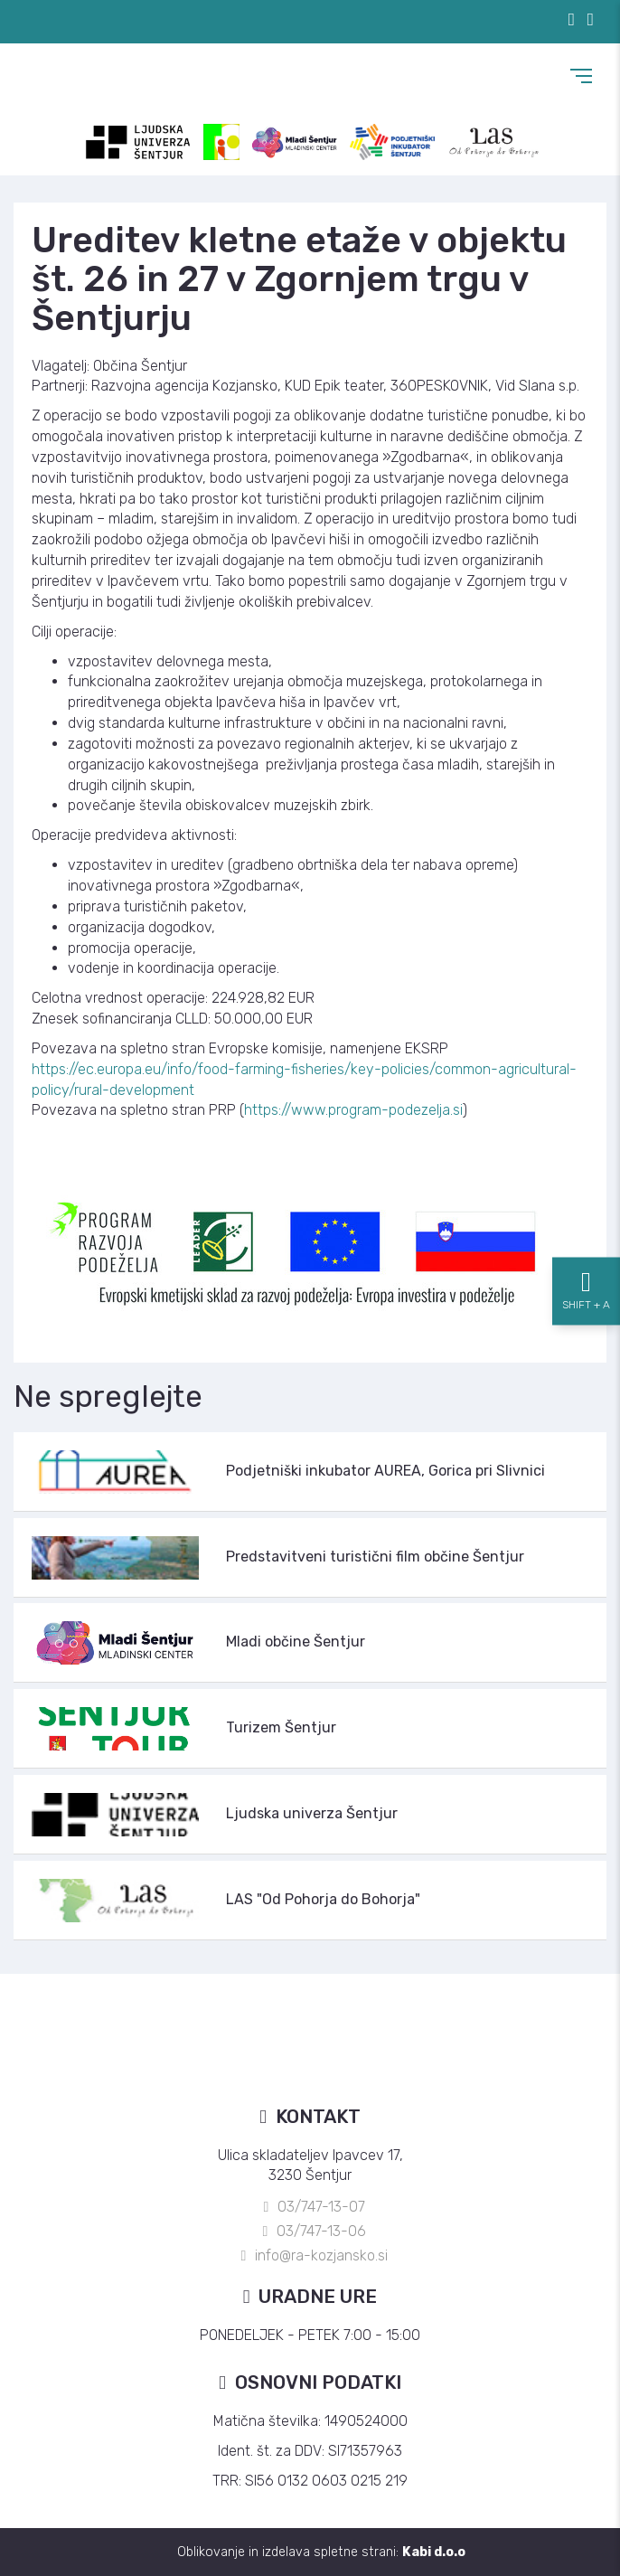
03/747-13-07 (321, 2206)
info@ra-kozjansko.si (321, 2255)
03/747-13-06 (321, 2231)
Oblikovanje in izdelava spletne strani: (321, 2552)
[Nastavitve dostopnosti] (586, 1288)
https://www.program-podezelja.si (353, 1109)
